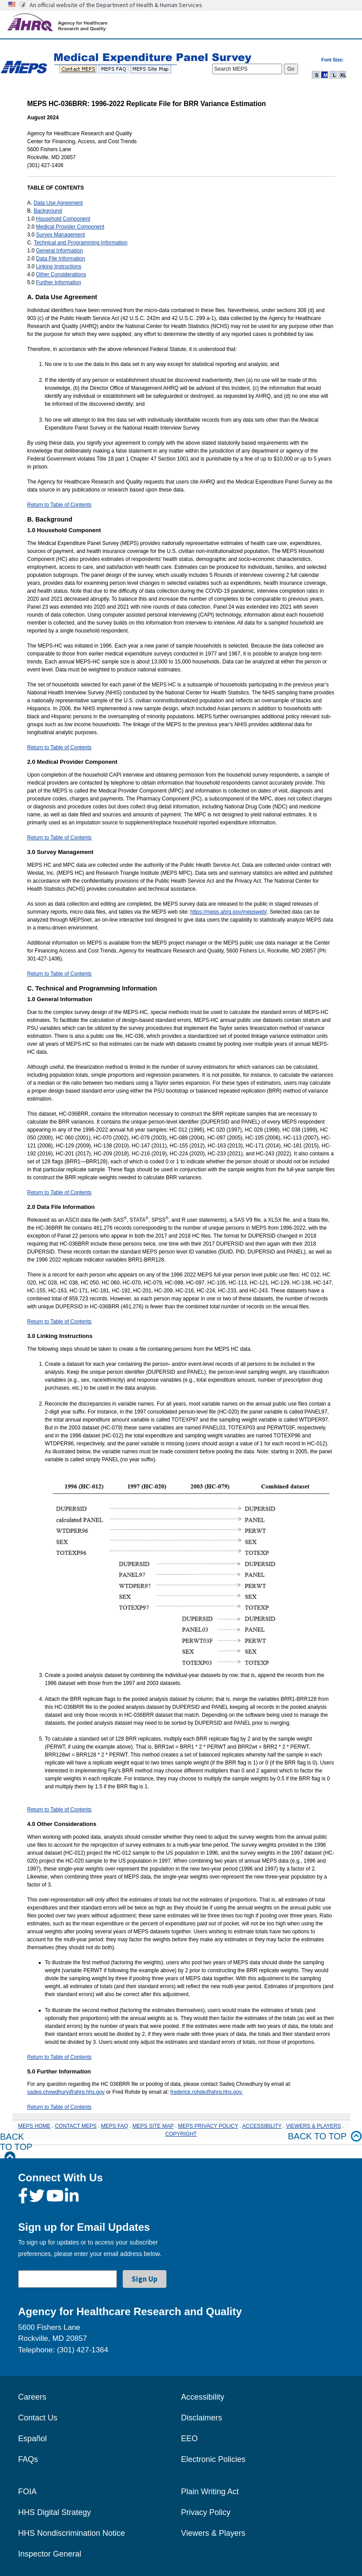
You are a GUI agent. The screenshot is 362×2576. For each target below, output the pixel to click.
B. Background (49, 519)
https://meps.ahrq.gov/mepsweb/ (228, 912)
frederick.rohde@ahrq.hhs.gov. (206, 2092)
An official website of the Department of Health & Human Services (116, 5)
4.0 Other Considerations (62, 1824)
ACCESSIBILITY (262, 2126)
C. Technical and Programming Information (92, 988)
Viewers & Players (213, 2533)
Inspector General (49, 2553)
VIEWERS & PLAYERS (313, 2126)
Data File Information (60, 258)
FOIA (27, 2491)
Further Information (58, 282)
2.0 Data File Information (61, 1207)
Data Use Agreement (58, 203)
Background (48, 211)
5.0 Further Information (59, 2071)
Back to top (325, 2136)
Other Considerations (61, 274)
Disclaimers (201, 2417)
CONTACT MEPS (75, 2126)
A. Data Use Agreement (62, 297)
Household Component (63, 219)
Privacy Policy (205, 2512)
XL (343, 75)
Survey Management (60, 235)
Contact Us (37, 2417)
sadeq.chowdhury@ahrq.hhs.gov (66, 2092)
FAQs (28, 2459)
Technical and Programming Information (81, 243)
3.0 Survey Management (60, 852)
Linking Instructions (59, 266)
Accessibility (202, 2397)
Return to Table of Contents (59, 505)
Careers (32, 2397)
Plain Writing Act (210, 2491)
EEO (189, 2438)
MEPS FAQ (114, 2126)
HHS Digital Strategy (54, 2512)
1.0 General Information (59, 999)
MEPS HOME (34, 2126)
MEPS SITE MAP (152, 2126)
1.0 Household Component (64, 530)
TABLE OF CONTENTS (55, 188)
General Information (59, 251)
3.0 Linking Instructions (60, 1336)
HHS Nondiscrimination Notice (71, 2533)
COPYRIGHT (180, 2134)
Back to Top (16, 2147)
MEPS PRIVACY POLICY (208, 2126)
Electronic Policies (213, 2459)
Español (32, 2438)
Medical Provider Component (70, 227)
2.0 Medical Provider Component (72, 761)
